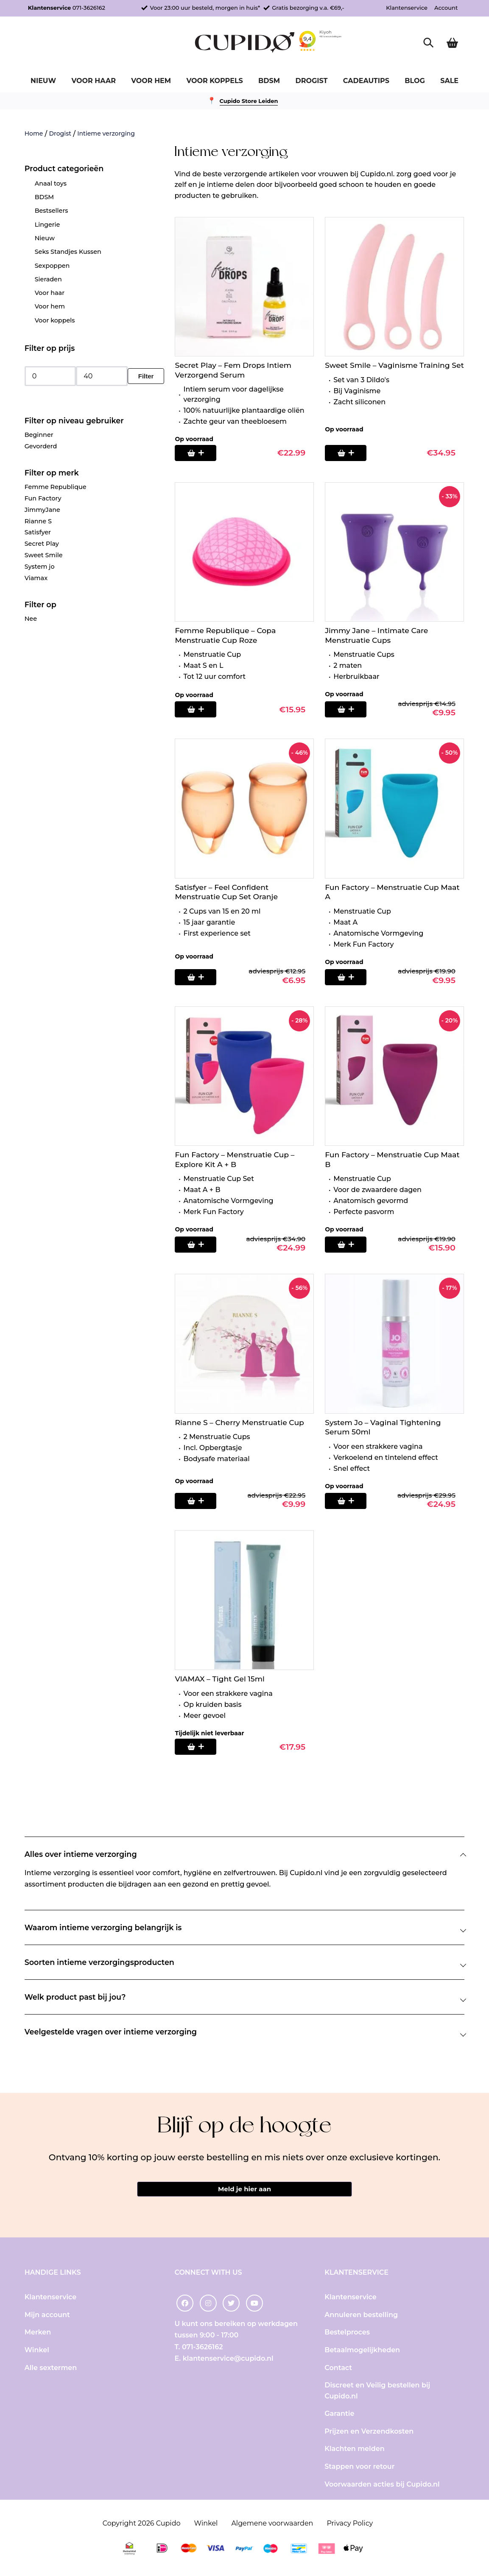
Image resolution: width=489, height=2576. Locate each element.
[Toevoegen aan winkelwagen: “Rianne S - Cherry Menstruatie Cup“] (200, 1501)
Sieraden (48, 279)
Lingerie (47, 224)
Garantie (339, 2417)
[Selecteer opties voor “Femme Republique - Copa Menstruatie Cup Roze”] (200, 709)
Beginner (39, 435)
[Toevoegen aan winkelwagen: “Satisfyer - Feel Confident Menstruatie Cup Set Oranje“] (200, 977)
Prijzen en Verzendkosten (369, 2434)
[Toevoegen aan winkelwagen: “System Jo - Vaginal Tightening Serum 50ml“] (350, 1501)
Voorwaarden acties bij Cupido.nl (381, 2487)
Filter (146, 376)
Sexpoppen (52, 266)
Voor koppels (214, 81)
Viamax (36, 578)
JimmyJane (42, 510)
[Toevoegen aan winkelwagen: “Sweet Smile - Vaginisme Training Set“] (350, 453)
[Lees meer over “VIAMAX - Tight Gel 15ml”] (200, 1747)
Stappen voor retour (359, 2470)
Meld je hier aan (244, 2191)
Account (446, 7)
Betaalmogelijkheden (362, 2353)
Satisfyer (38, 532)
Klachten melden (354, 2452)
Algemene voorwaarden (272, 2526)
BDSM (269, 81)
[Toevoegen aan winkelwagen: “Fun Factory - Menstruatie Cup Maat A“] (350, 977)
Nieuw (43, 81)
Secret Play (42, 543)
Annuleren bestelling (361, 2318)
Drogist (311, 81)
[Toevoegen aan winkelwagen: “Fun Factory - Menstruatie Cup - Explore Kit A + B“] (200, 1245)
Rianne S (38, 521)
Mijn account (47, 2318)
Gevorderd (41, 446)
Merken (38, 2335)
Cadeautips (366, 81)
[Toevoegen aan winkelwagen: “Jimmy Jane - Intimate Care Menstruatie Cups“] (350, 709)
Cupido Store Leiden (249, 100)
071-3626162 (89, 7)
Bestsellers (51, 210)
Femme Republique (56, 487)
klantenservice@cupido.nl (228, 2361)
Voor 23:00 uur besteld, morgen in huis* (205, 7)
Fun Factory (43, 498)
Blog (415, 81)
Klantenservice (407, 7)
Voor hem (151, 81)
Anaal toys (51, 183)
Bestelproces (347, 2335)
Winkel (37, 2353)
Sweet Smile (44, 555)
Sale (449, 81)
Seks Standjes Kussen (68, 252)
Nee (31, 618)
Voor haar (93, 81)
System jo (40, 566)
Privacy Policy (350, 2526)
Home (34, 133)
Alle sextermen (51, 2371)
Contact (338, 2371)
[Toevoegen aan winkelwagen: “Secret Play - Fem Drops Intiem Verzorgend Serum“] (200, 453)
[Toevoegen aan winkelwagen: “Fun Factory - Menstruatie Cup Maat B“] (350, 1245)
